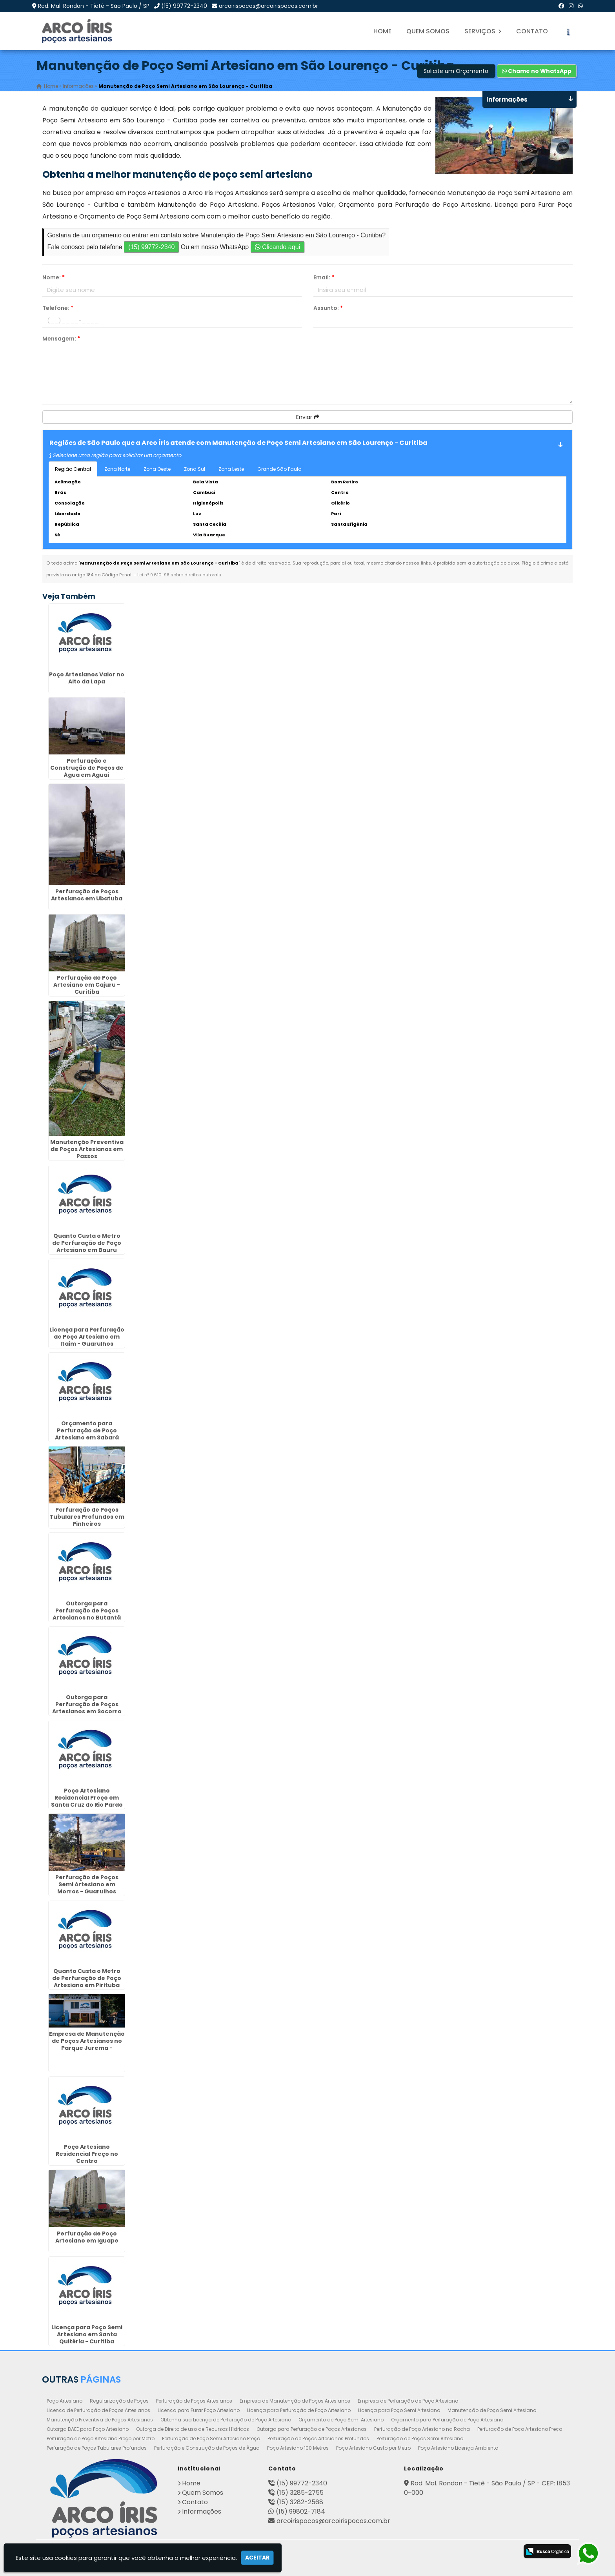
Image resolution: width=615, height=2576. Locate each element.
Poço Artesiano (64, 2400)
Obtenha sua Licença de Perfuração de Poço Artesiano (225, 2419)
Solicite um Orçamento (456, 71)
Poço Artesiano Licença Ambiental (459, 2447)
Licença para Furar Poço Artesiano (199, 2410)
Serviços (482, 31)
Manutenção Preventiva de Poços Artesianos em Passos (87, 1149)
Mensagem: (61, 338)
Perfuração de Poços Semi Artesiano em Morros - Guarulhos (86, 1884)
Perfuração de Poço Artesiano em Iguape (86, 2236)
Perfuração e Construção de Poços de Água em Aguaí (87, 767)
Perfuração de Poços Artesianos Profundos (318, 2438)
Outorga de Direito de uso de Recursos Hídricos (192, 2428)
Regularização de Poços (119, 2400)
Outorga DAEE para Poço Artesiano (88, 2428)
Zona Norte (117, 469)
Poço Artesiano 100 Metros (298, 2447)
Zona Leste (231, 469)
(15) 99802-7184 (300, 2511)
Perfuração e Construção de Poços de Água (207, 2447)
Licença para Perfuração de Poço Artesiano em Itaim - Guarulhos (86, 1336)
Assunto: (328, 308)
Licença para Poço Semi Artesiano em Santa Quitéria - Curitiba (86, 2334)
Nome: (53, 277)
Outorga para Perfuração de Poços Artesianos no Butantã (87, 1610)
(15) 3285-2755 (300, 2492)
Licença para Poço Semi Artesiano (399, 2410)
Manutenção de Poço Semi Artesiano (492, 2410)
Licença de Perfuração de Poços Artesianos (98, 2410)
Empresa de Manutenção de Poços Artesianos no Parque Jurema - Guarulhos (87, 2044)
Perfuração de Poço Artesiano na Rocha (422, 2428)
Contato (532, 31)
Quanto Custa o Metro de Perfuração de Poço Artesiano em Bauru (86, 1242)
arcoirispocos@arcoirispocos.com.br (268, 6)
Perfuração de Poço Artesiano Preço (519, 2428)
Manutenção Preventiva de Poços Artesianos (100, 2419)
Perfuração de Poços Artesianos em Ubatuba (86, 894)
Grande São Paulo (279, 469)
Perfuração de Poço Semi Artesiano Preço (211, 2438)
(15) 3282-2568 (300, 2501)
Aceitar (257, 2557)
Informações (201, 2511)
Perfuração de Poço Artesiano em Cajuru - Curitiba (86, 984)
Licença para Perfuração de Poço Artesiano (299, 2410)
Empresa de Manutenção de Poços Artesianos (295, 2400)
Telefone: (57, 308)
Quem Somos (427, 31)
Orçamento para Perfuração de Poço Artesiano (447, 2419)
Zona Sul (194, 469)
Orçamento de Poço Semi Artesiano (341, 2419)
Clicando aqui (277, 247)
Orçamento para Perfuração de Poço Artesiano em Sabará (87, 1430)
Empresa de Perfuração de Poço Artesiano (408, 2400)
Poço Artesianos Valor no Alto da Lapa (86, 677)
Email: (323, 277)
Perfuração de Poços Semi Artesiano (420, 2438)
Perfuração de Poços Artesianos (194, 2400)
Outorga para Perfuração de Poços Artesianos (312, 2428)
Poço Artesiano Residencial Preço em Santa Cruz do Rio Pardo (87, 1798)
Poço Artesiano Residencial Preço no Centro (87, 2154)
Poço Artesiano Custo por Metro (373, 2447)
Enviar (307, 417)
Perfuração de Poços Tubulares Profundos (97, 2447)
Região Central (73, 469)
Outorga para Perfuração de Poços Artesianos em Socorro (87, 1704)
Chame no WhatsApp (536, 71)
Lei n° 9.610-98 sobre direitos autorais (179, 575)
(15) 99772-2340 (184, 6)
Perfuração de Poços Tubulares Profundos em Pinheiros (86, 1516)
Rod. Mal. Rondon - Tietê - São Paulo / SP (93, 6)
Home (382, 31)
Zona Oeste (157, 469)
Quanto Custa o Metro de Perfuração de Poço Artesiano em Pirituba (86, 1978)
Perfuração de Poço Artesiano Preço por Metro (101, 2438)
